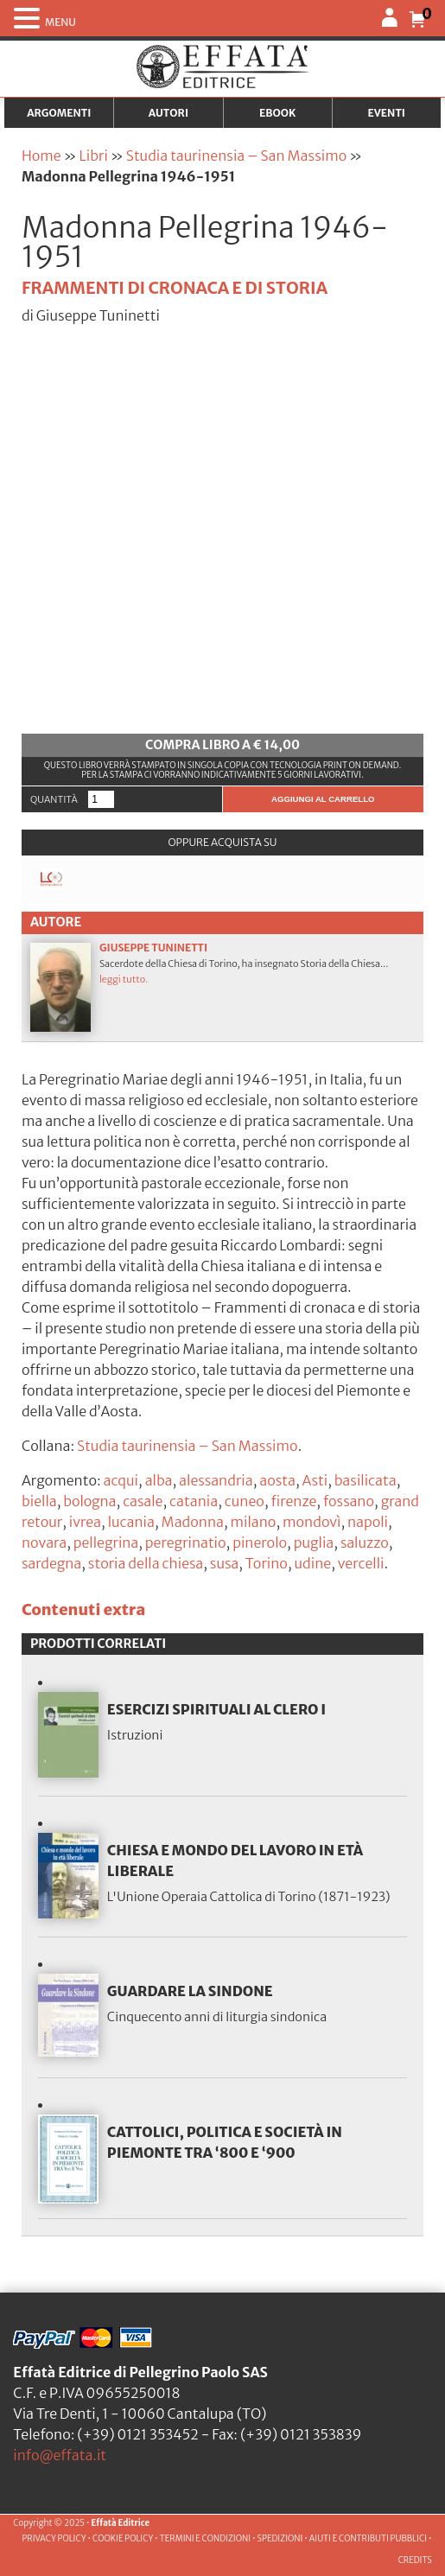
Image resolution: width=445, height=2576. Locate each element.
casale (142, 1501)
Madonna (193, 1521)
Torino (266, 1563)
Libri (93, 155)
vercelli (361, 1563)
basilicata (365, 1480)
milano (253, 1521)
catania (193, 1501)
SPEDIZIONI (280, 2539)
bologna (89, 1501)
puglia (314, 1542)
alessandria (216, 1480)
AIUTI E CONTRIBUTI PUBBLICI (368, 2539)
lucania (131, 1521)
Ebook (277, 112)
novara (44, 1542)
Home (41, 155)
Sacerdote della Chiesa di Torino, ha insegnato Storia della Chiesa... (222, 987)
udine (313, 1563)
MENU (60, 22)
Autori (168, 112)
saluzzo (364, 1542)
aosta (277, 1480)
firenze (294, 1501)
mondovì (311, 1521)
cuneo (244, 1501)
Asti (315, 1480)
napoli (367, 1521)
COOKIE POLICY (122, 2539)
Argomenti (59, 112)
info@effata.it (59, 2455)
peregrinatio (185, 1542)
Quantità (54, 799)
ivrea (85, 1521)
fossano (348, 1501)
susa (224, 1563)
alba (159, 1480)
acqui (121, 1480)
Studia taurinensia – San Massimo (236, 155)
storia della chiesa (145, 1563)
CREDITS (415, 2560)
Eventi (386, 112)
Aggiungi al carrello (322, 799)
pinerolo (259, 1542)
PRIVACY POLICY (54, 2539)
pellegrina (106, 1542)
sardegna (51, 1563)
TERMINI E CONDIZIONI (205, 2539)
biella (39, 1501)
